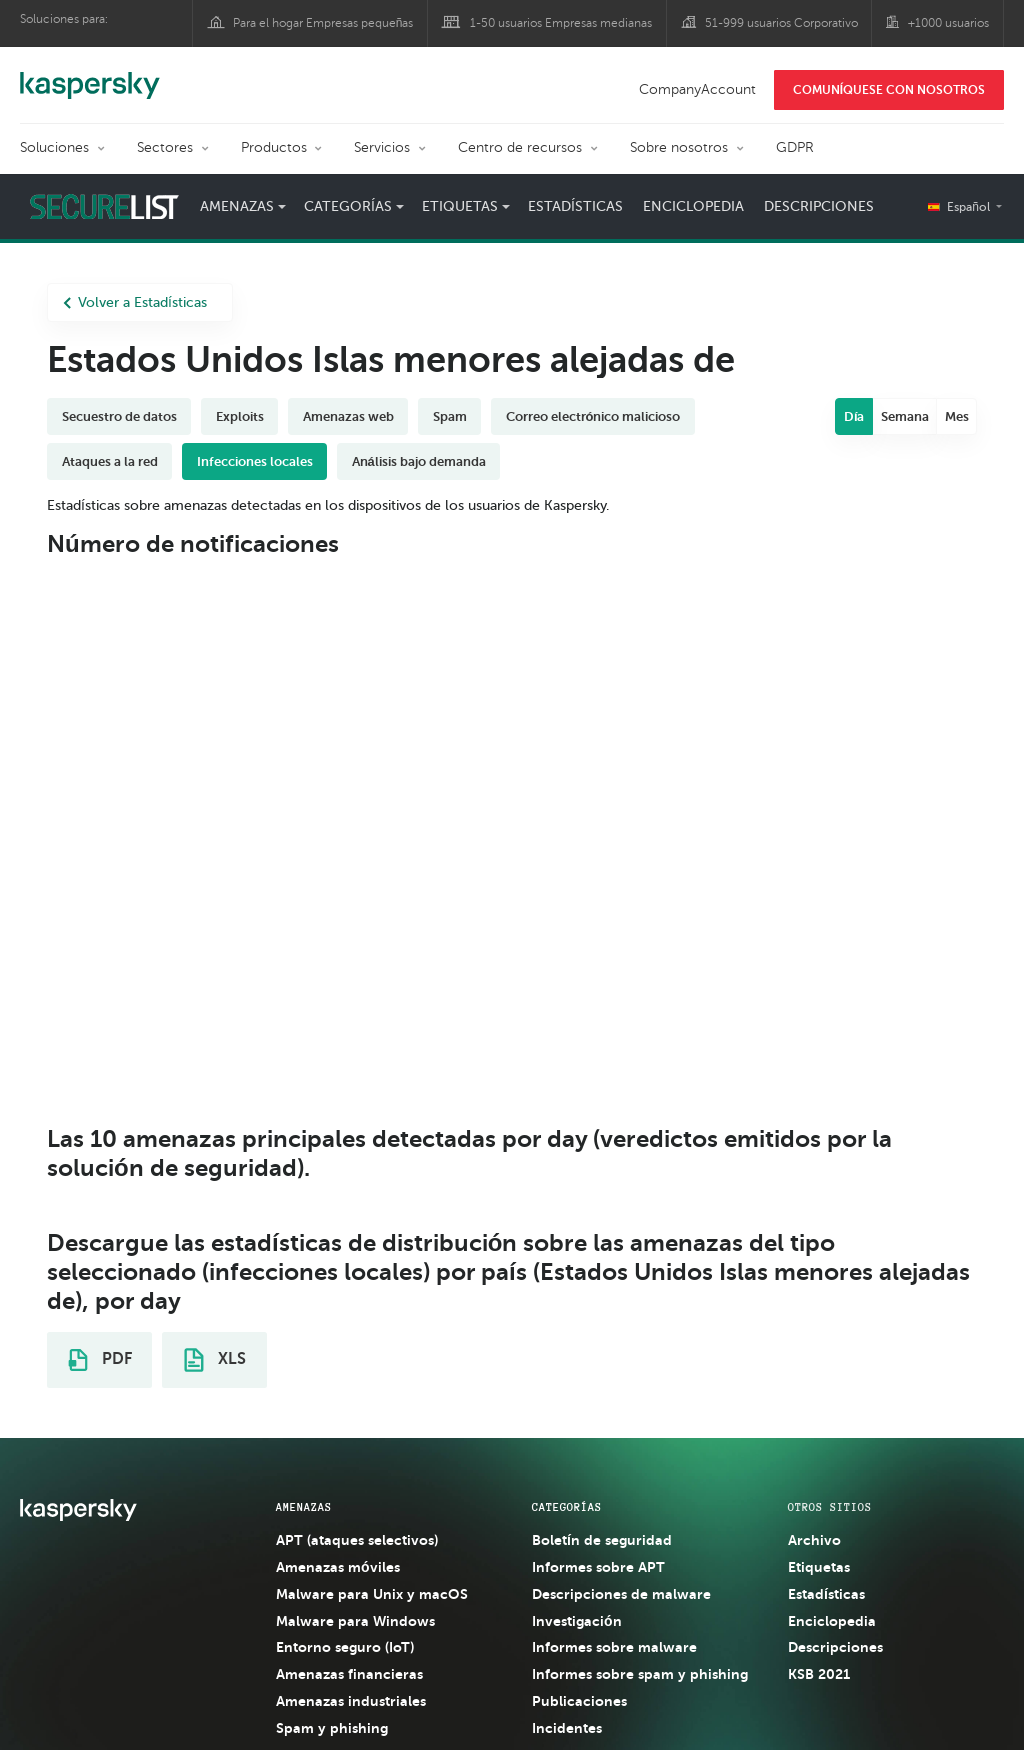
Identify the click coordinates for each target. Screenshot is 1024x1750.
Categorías (348, 206)
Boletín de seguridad (602, 1540)
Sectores (165, 147)
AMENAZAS (304, 1507)
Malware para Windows (355, 1621)
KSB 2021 (819, 1674)
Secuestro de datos (119, 416)
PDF (100, 1360)
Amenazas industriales (351, 1701)
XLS (215, 1360)
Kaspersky (90, 75)
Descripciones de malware (621, 1594)
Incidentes (567, 1728)
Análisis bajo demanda (419, 461)
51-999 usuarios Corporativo (781, 23)
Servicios (382, 147)
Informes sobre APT (598, 1567)
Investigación (577, 1621)
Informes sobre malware (614, 1647)
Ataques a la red (110, 461)
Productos (274, 147)
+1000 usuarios (948, 23)
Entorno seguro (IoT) (345, 1647)
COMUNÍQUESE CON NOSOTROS (889, 90)
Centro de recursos (520, 147)
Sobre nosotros (679, 147)
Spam (450, 416)
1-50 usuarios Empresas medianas (561, 23)
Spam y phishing (332, 1728)
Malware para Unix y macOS (372, 1594)
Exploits (240, 416)
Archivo (814, 1540)
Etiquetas (460, 206)
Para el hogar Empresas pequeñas (323, 23)
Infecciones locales (255, 461)
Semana (905, 416)
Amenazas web (348, 416)
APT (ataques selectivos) (357, 1540)
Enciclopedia (693, 206)
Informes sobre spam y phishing (640, 1674)
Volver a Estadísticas (135, 302)
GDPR (795, 147)
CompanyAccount (697, 89)
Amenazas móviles (338, 1567)
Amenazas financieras (349, 1674)
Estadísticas (575, 206)
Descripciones (819, 206)
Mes (957, 416)
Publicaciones (579, 1701)
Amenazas (237, 206)
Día (854, 416)
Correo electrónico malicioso (593, 416)
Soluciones (54, 147)
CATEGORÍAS (567, 1507)
